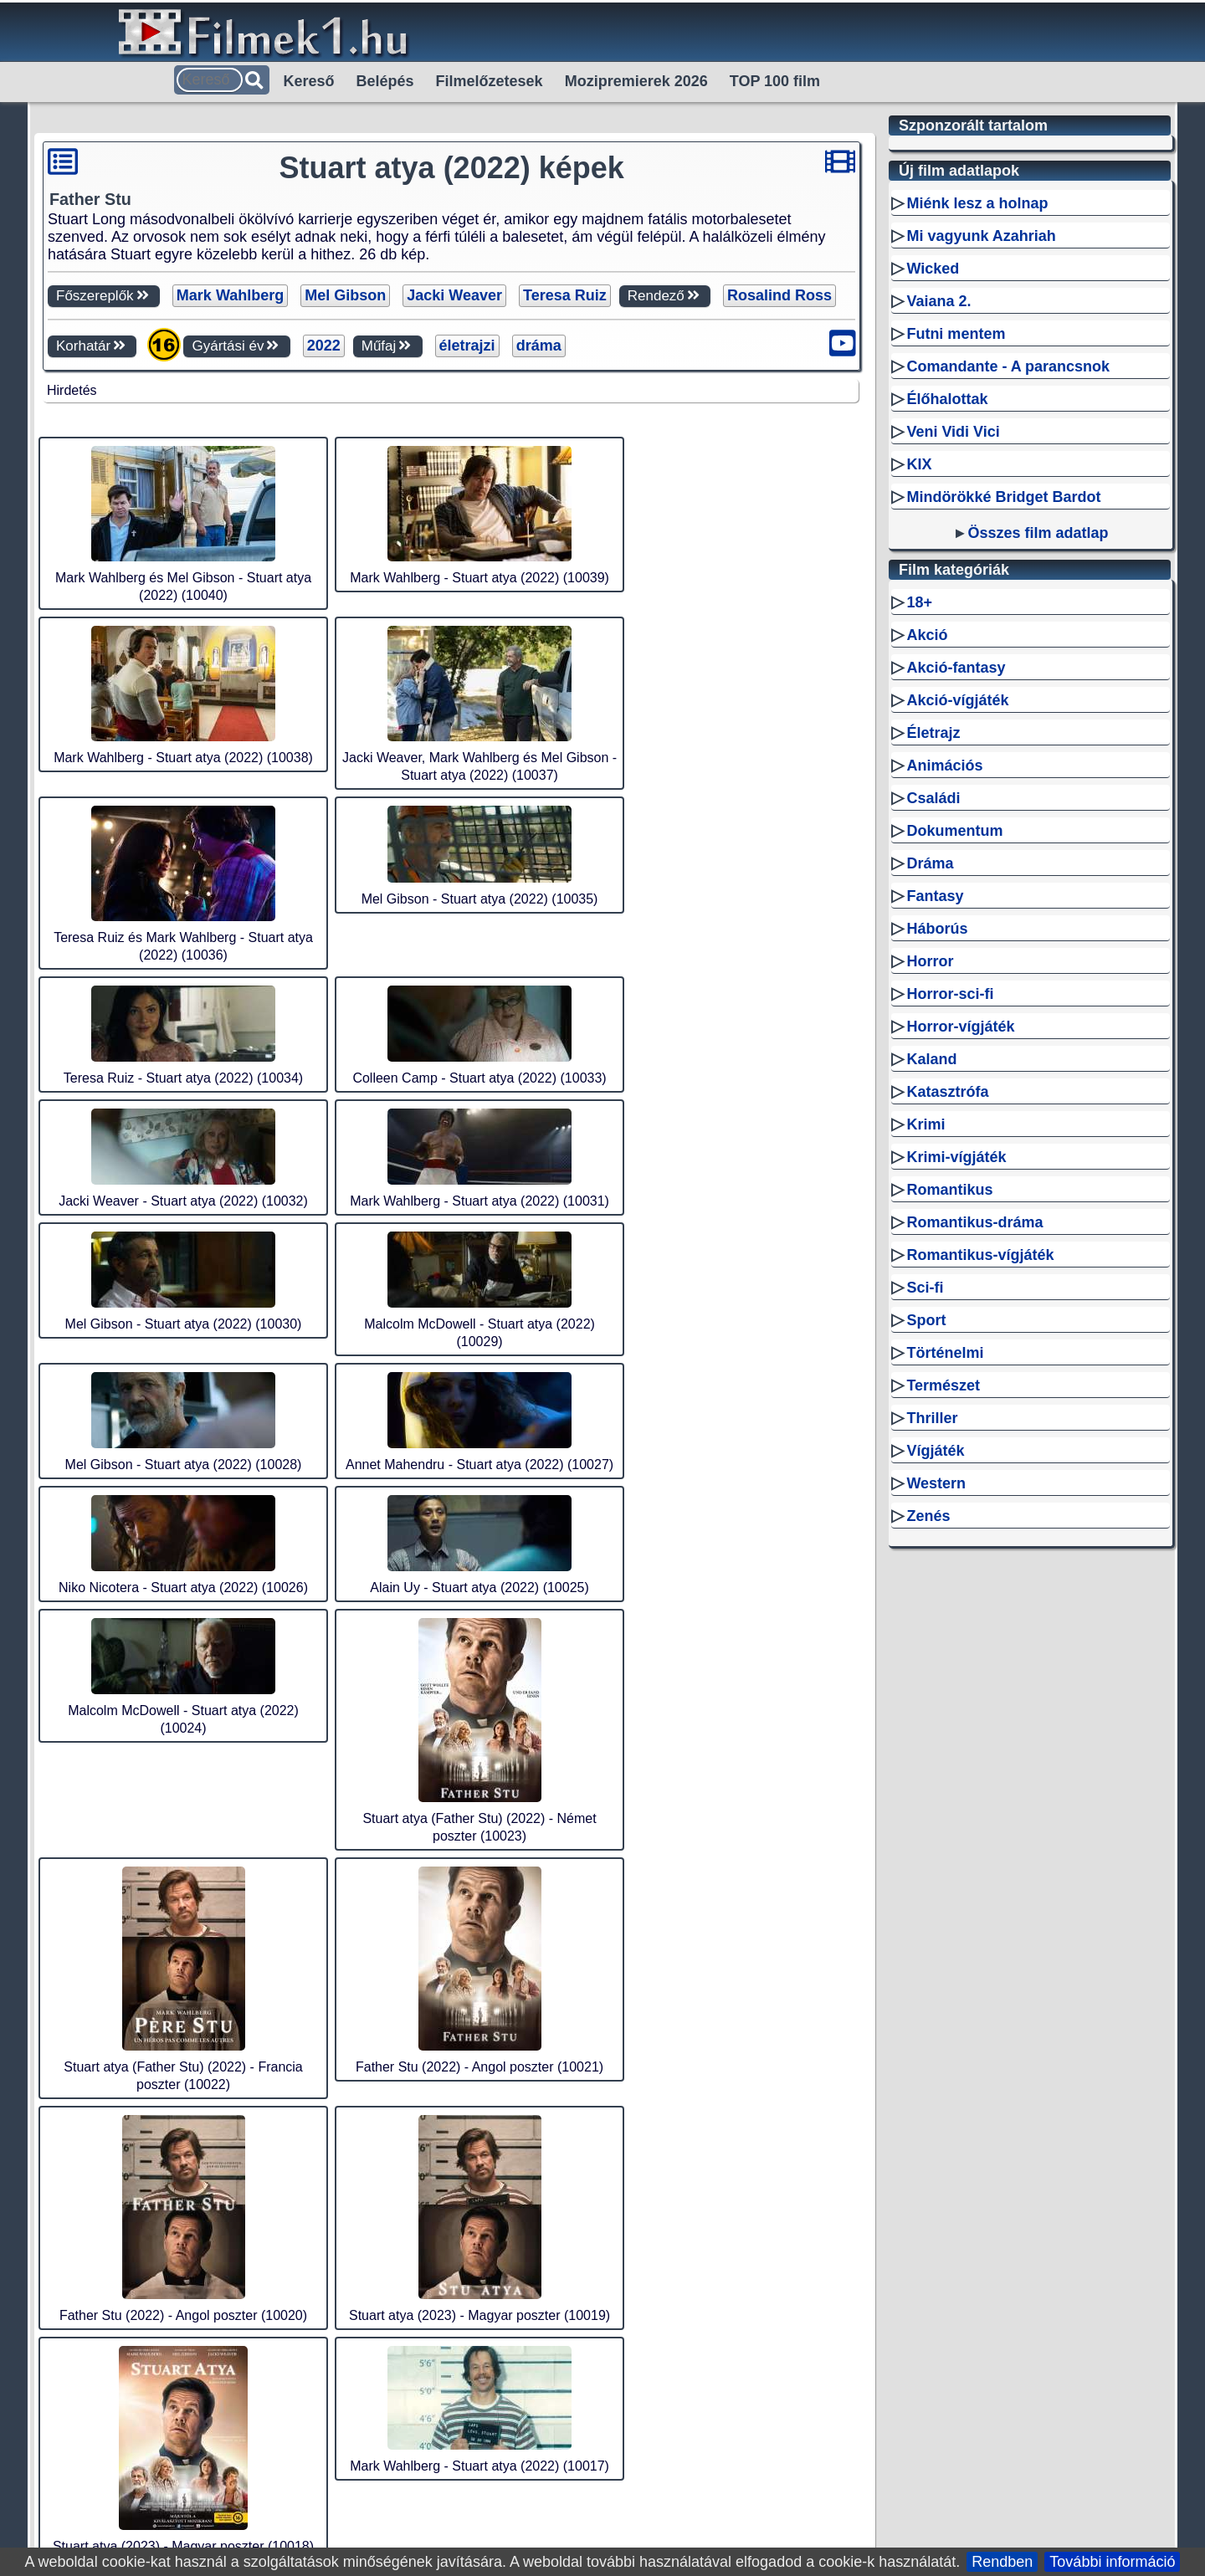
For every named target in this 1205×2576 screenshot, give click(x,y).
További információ (1112, 2561)
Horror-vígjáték (960, 1245)
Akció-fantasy (955, 886)
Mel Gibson (345, 295)
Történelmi (944, 1571)
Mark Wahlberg (230, 295)
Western (936, 1701)
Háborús (936, 1147)
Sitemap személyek (597, 2464)
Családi (933, 1016)
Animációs (944, 984)
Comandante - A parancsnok (1008, 584)
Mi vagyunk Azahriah (980, 454)
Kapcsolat (818, 2464)
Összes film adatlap (1037, 751)
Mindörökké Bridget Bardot (1003, 715)
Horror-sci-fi (949, 1212)
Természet (943, 1603)
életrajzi (467, 345)
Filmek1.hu (441, 2464)
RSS (505, 2464)
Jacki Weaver (454, 295)
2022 (324, 345)
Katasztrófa (947, 1310)
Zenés (928, 1734)
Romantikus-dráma (974, 1440)
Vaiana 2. (938, 519)
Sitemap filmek (723, 2464)
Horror (929, 1179)
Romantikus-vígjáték (980, 1473)
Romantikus (949, 1408)
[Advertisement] (450, 515)
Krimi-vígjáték (956, 1375)
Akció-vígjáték (957, 918)
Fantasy (934, 1114)
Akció (926, 853)
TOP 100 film (775, 81)
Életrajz (933, 951)
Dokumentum (954, 1049)
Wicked (932, 487)
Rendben (1002, 2561)
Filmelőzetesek (489, 81)
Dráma (929, 1081)
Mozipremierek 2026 (636, 81)
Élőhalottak (946, 617)
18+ (919, 820)
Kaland (931, 1277)
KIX (918, 682)
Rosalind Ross (779, 295)
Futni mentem (955, 552)
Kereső (309, 81)
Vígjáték (935, 1669)
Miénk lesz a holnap (977, 421)
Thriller (931, 1636)
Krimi (925, 1342)
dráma (538, 345)
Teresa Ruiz (565, 295)
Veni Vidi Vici (952, 650)
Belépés (385, 81)
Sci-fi (924, 1506)
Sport (926, 1538)
